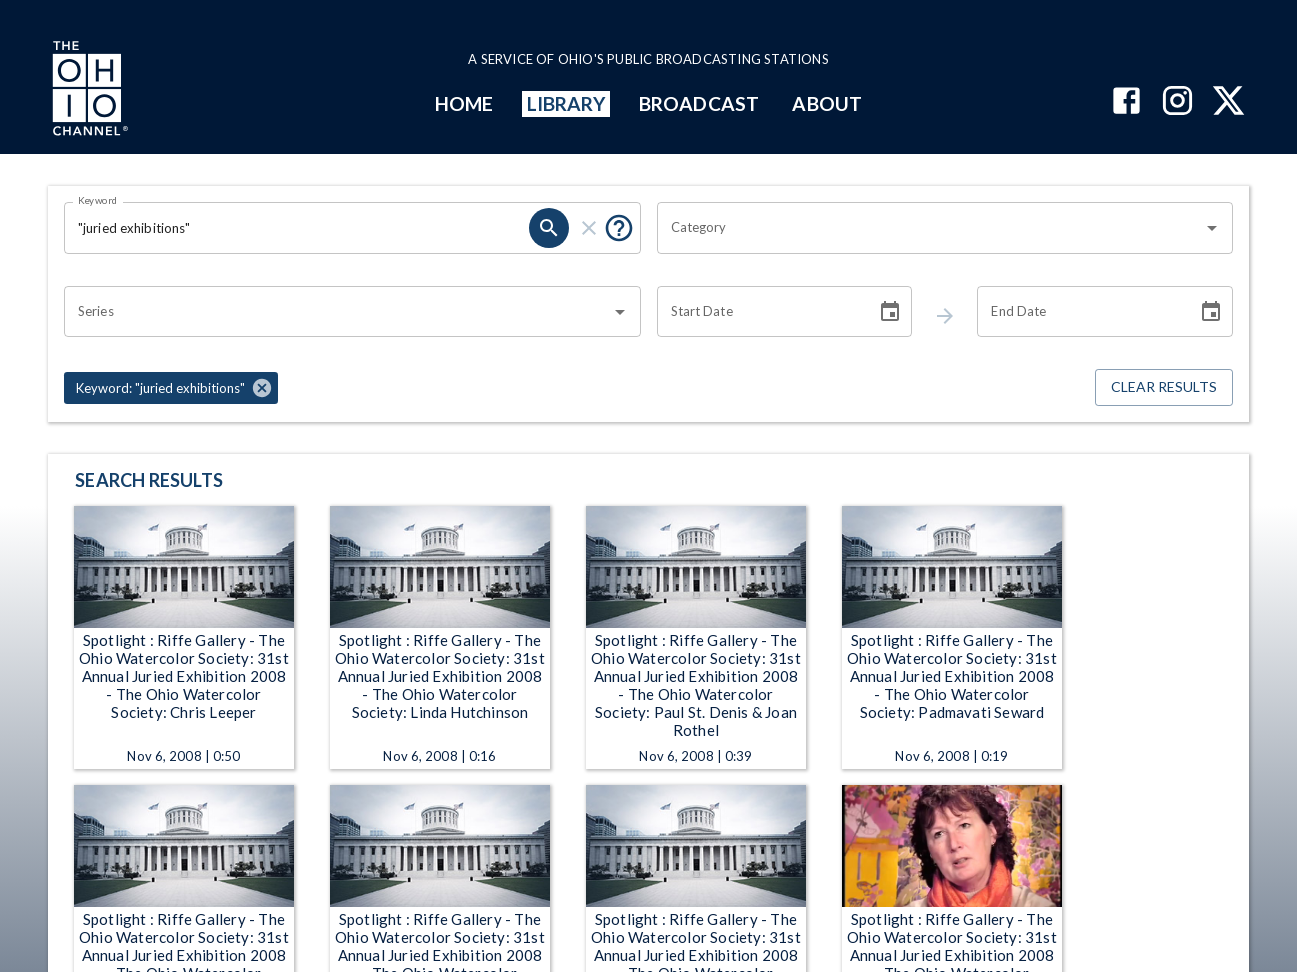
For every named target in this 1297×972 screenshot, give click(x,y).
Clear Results (1164, 387)
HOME (464, 103)
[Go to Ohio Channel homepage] (88, 91)
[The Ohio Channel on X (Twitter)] (1228, 102)
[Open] (1212, 228)
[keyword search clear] (589, 228)
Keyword (98, 200)
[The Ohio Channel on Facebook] (1126, 102)
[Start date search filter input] (760, 312)
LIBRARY (566, 103)
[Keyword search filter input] (296, 228)
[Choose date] (890, 312)
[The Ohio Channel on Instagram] (1177, 102)
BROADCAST (699, 103)
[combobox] (930, 228)
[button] (171, 388)
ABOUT (826, 103)
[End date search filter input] (1080, 312)
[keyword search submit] (549, 228)
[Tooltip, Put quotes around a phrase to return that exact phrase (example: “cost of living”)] (619, 228)
